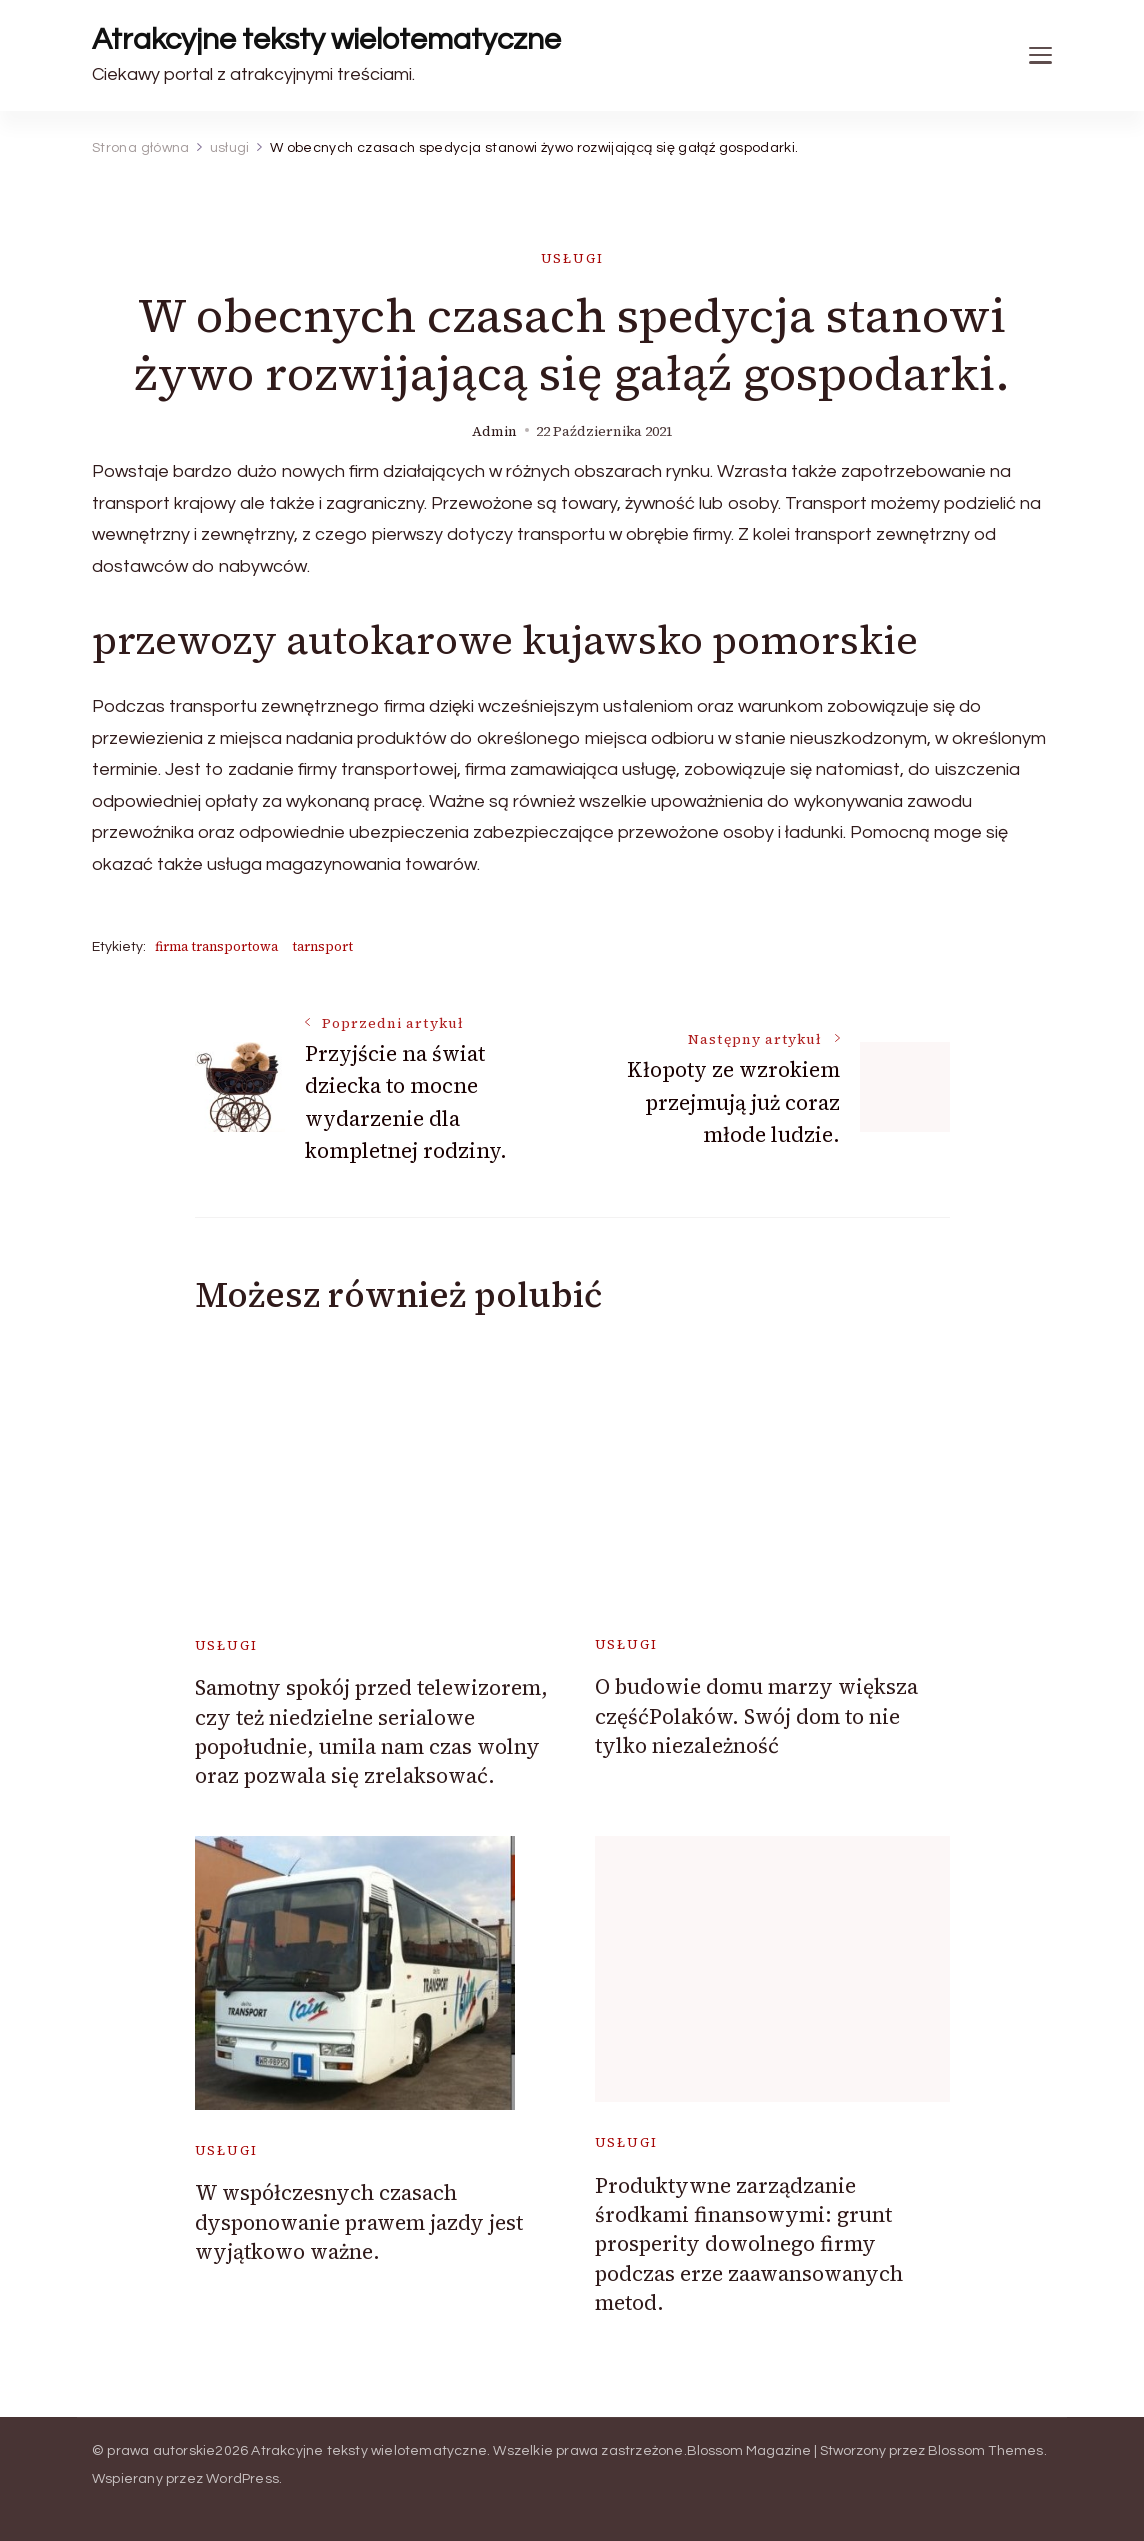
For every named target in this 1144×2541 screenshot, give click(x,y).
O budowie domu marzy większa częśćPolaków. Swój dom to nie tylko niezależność (756, 1716)
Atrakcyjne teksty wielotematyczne (326, 39)
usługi (572, 258)
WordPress (242, 2479)
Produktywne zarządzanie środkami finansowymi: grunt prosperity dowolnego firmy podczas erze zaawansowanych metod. (749, 2244)
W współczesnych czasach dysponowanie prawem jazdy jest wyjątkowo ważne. (359, 2222)
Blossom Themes (986, 2451)
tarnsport (322, 946)
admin (494, 431)
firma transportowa (216, 946)
